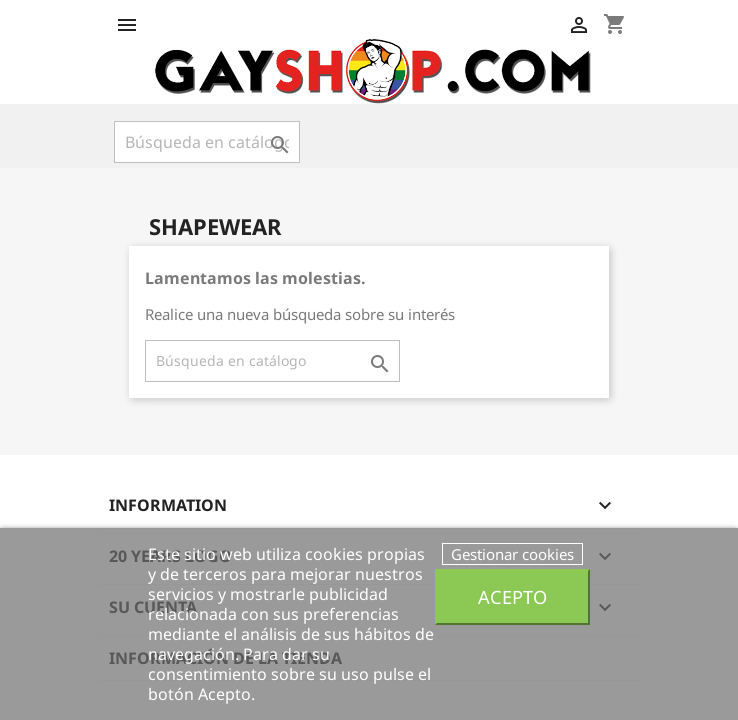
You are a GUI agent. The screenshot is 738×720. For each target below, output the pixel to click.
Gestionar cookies (512, 554)
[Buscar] (207, 142)
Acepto (512, 596)
